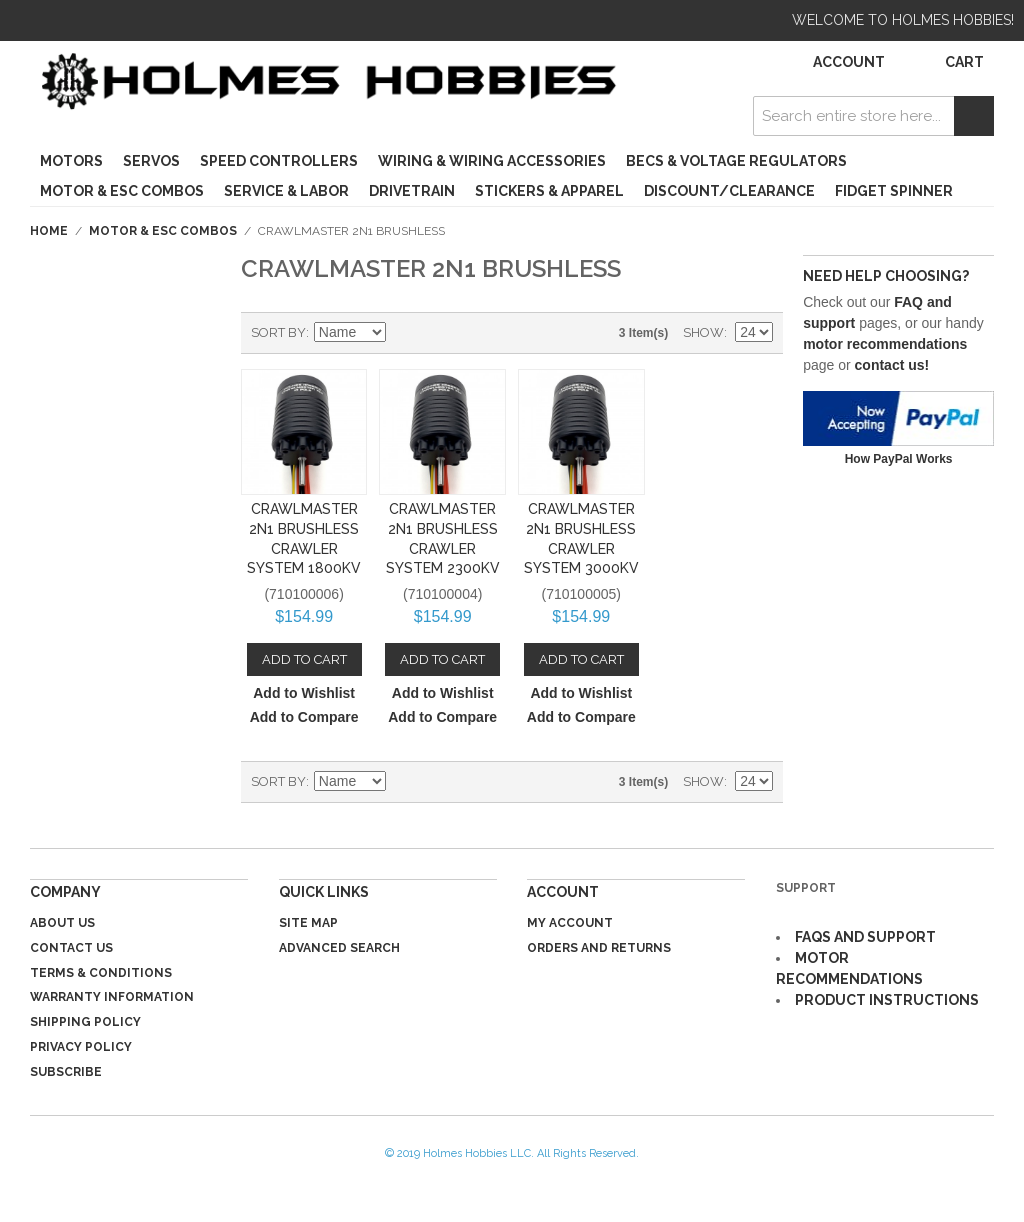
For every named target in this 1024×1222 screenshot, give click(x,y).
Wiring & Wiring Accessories (492, 161)
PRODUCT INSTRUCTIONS (887, 1000)
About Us (62, 923)
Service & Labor (286, 191)
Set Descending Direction (404, 333)
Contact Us (71, 948)
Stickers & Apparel (549, 191)
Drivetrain (412, 191)
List (474, 333)
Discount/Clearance (729, 191)
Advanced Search (339, 948)
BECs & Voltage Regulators (736, 161)
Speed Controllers (279, 161)
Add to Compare (304, 717)
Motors (71, 161)
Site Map (308, 923)
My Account (570, 923)
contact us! (892, 365)
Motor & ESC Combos (122, 191)
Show (703, 332)
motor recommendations (885, 344)
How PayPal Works (899, 459)
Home (49, 231)
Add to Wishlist (304, 693)
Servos (151, 161)
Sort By (278, 332)
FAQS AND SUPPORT (865, 937)
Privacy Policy (81, 1047)
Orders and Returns (599, 948)
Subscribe (66, 1072)
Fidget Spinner (894, 191)
